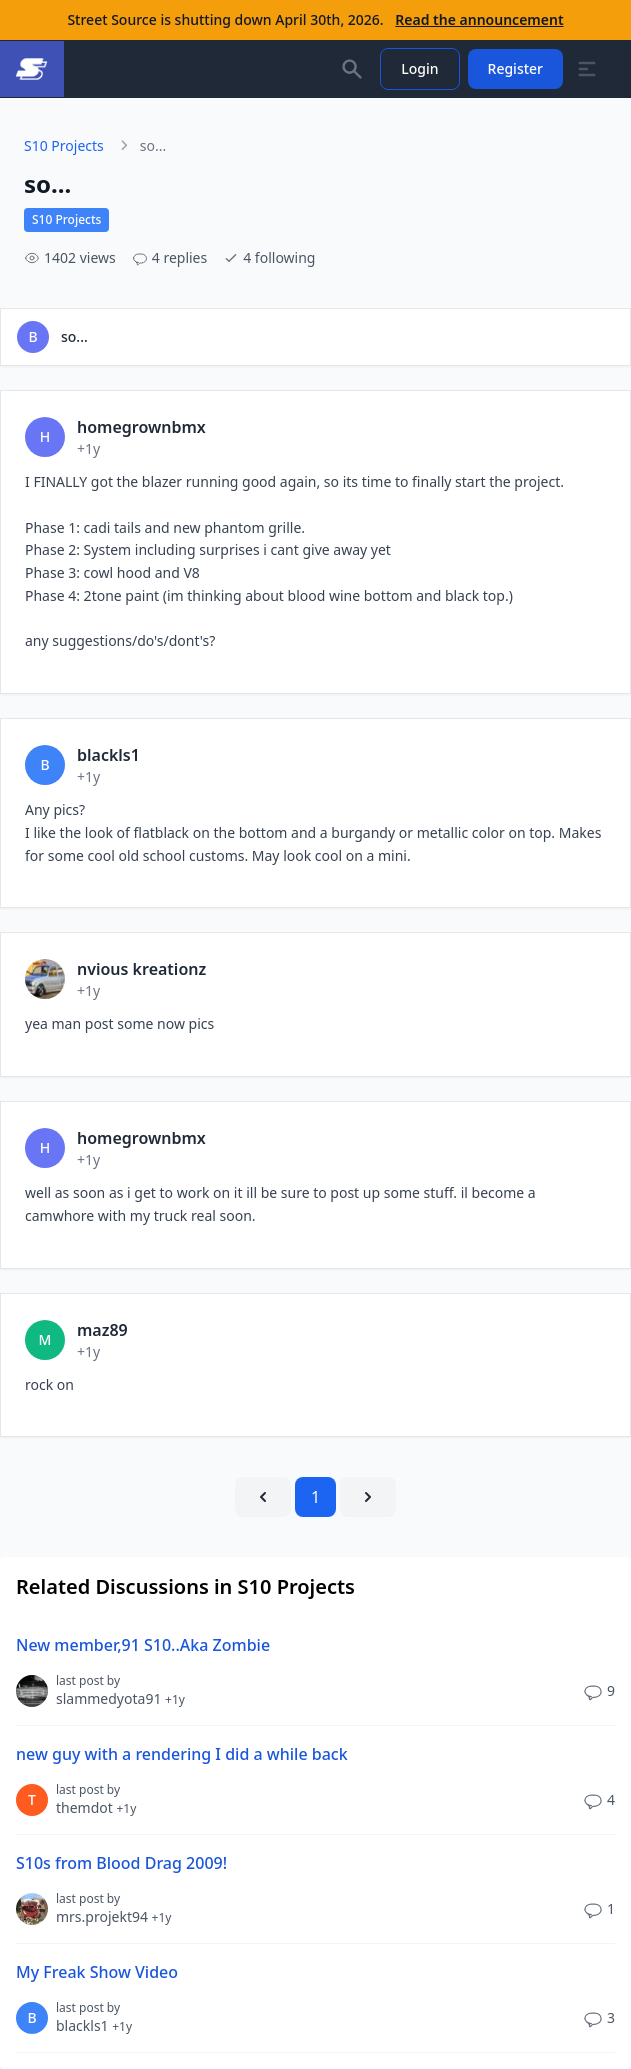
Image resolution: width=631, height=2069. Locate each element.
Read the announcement (479, 19)
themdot (96, 1807)
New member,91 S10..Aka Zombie (143, 1645)
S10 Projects (64, 145)
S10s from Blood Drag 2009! (121, 1863)
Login (419, 68)
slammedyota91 (120, 1698)
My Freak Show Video (97, 1972)
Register (515, 68)
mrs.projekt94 (113, 1916)
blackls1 (94, 2025)
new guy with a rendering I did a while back (182, 1754)
